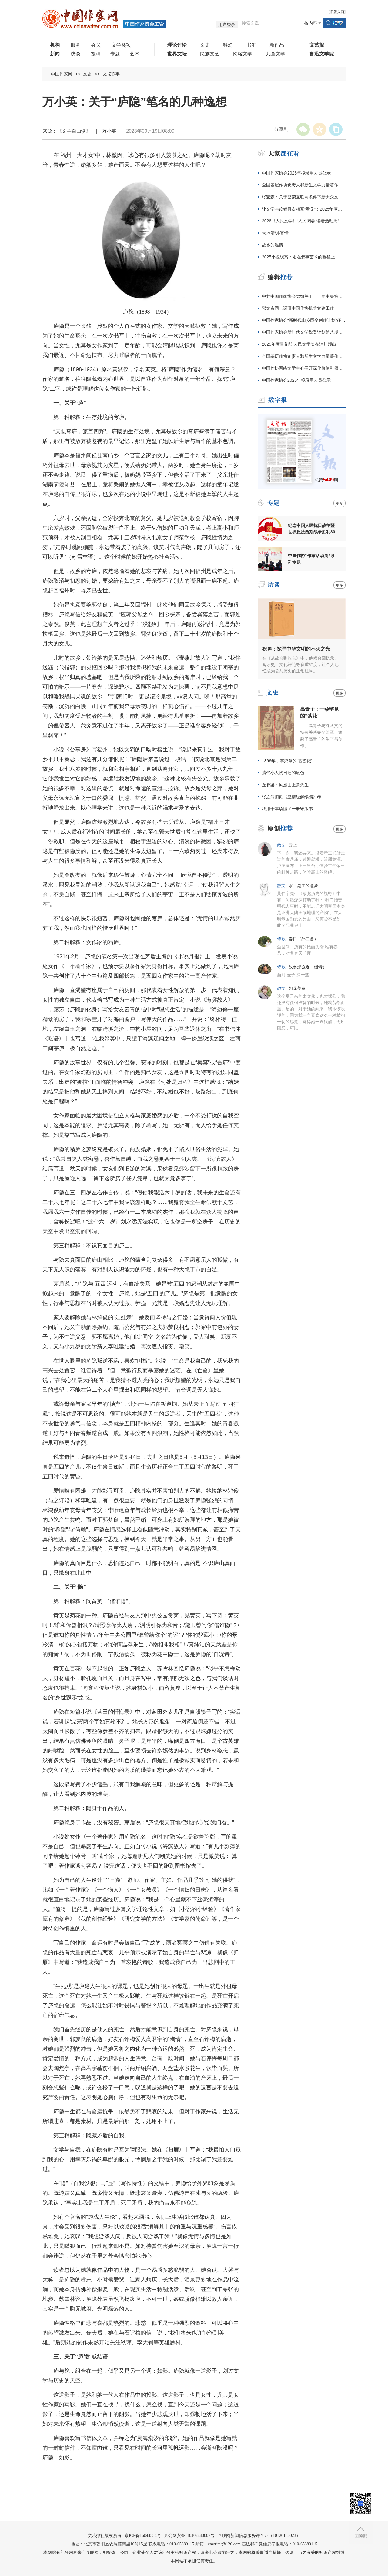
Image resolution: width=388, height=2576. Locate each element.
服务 (75, 45)
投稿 (96, 53)
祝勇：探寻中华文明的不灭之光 (296, 648)
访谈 (75, 53)
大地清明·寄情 (275, 233)
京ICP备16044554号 (143, 2535)
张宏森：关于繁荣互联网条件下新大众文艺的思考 (304, 197)
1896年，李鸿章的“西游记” (287, 760)
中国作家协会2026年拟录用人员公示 (296, 173)
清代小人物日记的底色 (283, 772)
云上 (293, 845)
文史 (205, 45)
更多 (339, 503)
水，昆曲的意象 (303, 886)
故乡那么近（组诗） (308, 967)
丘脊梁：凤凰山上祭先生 (285, 784)
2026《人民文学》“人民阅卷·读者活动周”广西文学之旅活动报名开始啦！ (304, 220)
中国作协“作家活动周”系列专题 (311, 558)
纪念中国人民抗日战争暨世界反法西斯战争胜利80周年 (311, 528)
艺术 (134, 53)
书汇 (251, 45)
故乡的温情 (272, 244)
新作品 (276, 45)
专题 (115, 53)
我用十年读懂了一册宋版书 (287, 808)
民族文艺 (209, 53)
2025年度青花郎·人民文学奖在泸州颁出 (299, 344)
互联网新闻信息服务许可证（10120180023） (259, 2535)
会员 (96, 45)
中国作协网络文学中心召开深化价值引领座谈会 (304, 368)
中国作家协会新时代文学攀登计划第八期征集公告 (304, 332)
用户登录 (226, 24)
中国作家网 (61, 74)
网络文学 (242, 53)
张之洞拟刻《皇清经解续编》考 (291, 796)
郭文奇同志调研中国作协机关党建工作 (298, 308)
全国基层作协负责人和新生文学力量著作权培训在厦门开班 (304, 184)
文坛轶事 (111, 74)
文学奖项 (121, 45)
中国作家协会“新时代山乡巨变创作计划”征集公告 (304, 320)
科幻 (228, 45)
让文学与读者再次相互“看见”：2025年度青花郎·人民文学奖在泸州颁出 (304, 209)
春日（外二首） (303, 939)
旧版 (337, 12)
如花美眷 (297, 988)
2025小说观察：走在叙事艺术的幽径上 (298, 257)
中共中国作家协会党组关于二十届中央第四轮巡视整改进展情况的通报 (304, 296)
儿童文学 (275, 53)
